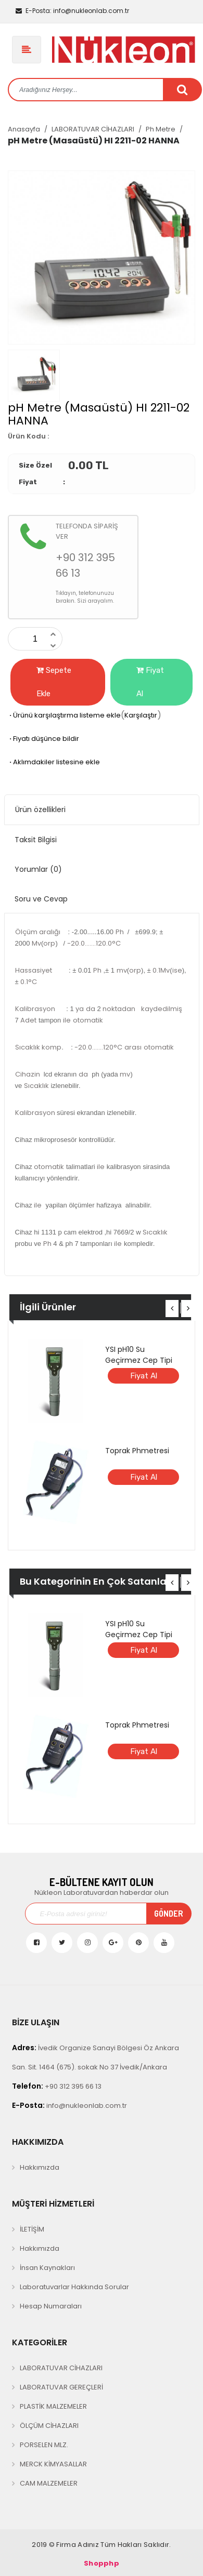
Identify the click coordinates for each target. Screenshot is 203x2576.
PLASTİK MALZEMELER (53, 2406)
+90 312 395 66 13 (57, 2086)
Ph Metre (160, 129)
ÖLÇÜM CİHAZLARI (49, 2426)
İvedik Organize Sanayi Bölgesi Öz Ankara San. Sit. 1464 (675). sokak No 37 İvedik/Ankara (95, 2057)
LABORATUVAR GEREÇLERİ (61, 2387)
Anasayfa (24, 129)
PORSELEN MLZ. (44, 2445)
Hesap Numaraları (51, 2306)
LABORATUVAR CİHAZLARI (93, 129)
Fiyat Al (150, 682)
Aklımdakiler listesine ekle (54, 762)
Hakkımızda (39, 2167)
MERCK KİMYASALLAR (53, 2464)
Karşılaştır (140, 715)
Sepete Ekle (53, 682)
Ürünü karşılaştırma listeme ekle (64, 715)
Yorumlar (38, 869)
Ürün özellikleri (40, 809)
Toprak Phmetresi (137, 1450)
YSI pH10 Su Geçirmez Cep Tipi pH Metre (138, 1360)
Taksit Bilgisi (36, 839)
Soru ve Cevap (41, 899)
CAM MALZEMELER (49, 2483)
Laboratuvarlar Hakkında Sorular (74, 2287)
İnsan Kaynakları (47, 2268)
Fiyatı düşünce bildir (43, 738)
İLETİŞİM (32, 2229)
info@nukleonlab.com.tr (72, 10)
